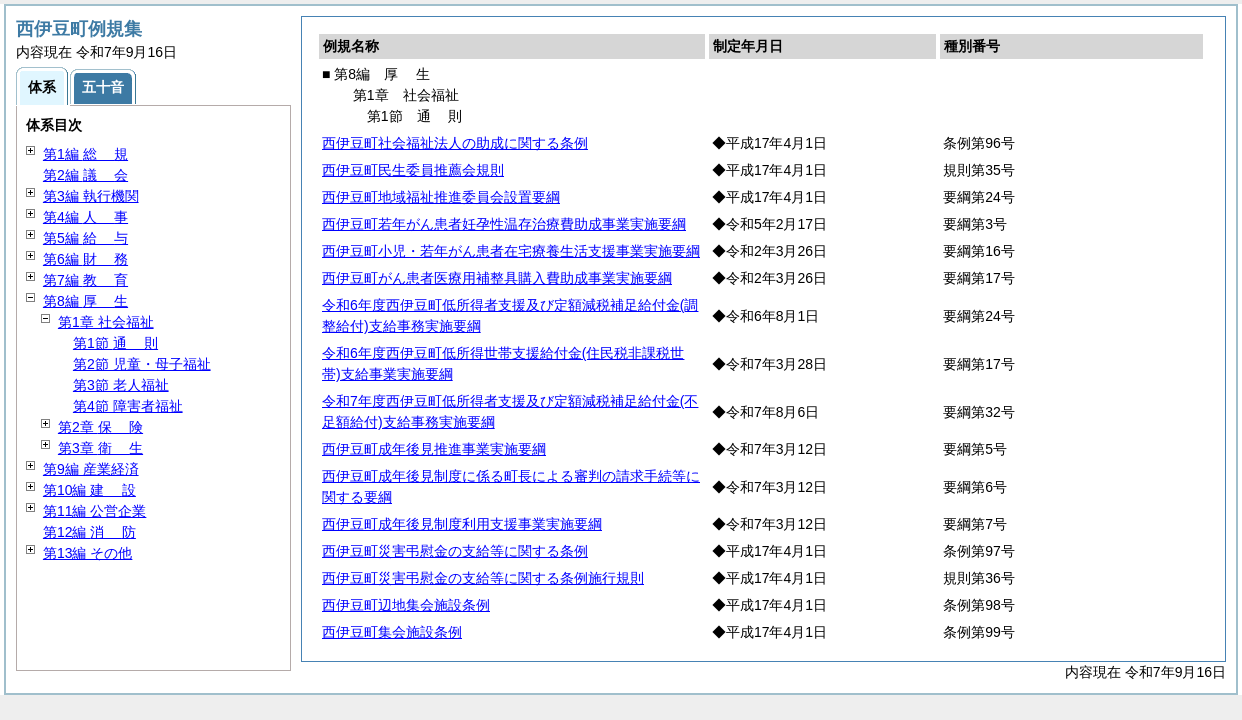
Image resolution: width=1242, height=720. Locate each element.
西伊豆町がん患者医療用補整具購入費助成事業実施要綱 (497, 278)
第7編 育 (85, 280)
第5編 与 (85, 238)
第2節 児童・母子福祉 (142, 364)
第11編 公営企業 (94, 511)
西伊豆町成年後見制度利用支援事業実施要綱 (462, 524)
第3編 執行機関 (91, 196)
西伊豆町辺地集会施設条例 (406, 605)
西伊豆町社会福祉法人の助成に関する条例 (455, 143)
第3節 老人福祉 (121, 385)
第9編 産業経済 (91, 469)
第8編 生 (85, 301)
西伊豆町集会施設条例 (392, 632)
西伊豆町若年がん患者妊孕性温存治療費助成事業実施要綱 (504, 224)
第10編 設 (89, 490)
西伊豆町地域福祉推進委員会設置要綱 (441, 197)
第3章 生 (100, 448)
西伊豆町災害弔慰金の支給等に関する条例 (455, 551)
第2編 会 (85, 175)
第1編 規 (85, 154)
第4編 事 (85, 217)
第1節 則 (115, 343)
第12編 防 (89, 532)
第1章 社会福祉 (106, 322)
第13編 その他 (87, 553)
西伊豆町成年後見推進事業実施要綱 (434, 449)
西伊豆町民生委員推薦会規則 (413, 170)
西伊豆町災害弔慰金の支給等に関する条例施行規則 (483, 578)
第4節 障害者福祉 (128, 406)
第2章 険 (100, 427)
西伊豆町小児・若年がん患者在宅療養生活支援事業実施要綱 (511, 251)
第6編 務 (85, 259)
